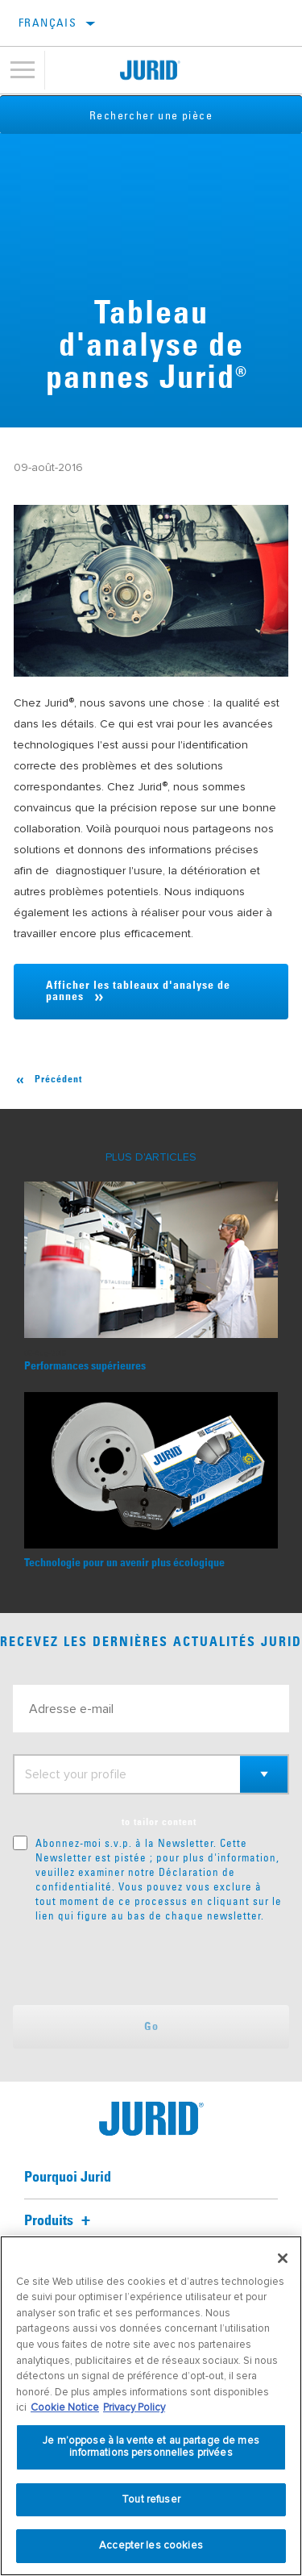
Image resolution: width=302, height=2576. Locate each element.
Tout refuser (151, 2499)
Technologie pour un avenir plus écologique (124, 1563)
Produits (59, 2221)
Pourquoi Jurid (67, 2177)
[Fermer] (282, 2258)
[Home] (150, 70)
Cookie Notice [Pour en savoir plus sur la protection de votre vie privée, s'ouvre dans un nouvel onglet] (65, 2407)
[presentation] (147, 1963)
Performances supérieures (85, 1366)
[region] (151, 2406)
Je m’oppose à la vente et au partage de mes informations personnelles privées (151, 2447)
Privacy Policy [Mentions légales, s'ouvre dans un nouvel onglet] (134, 2407)
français (48, 22)
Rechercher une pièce (151, 115)
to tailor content (159, 1823)
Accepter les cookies (151, 2545)
